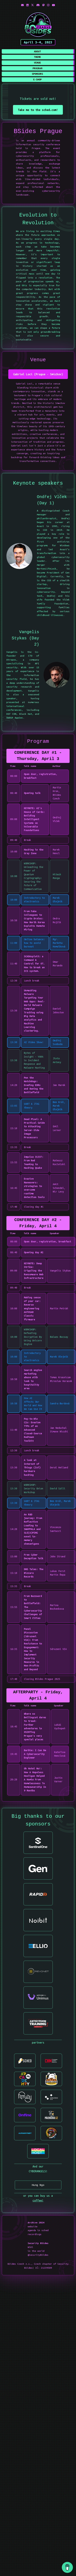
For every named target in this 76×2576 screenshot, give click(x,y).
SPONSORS (37, 73)
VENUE (37, 62)
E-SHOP (37, 79)
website (32, 2226)
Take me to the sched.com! (38, 109)
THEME (37, 57)
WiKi (30, 2247)
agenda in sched (38, 2230)
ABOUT (37, 51)
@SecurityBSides (38, 2255)
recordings (35, 2234)
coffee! (38, 2200)
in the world (36, 2251)
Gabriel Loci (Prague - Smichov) (38, 374)
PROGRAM (37, 68)
